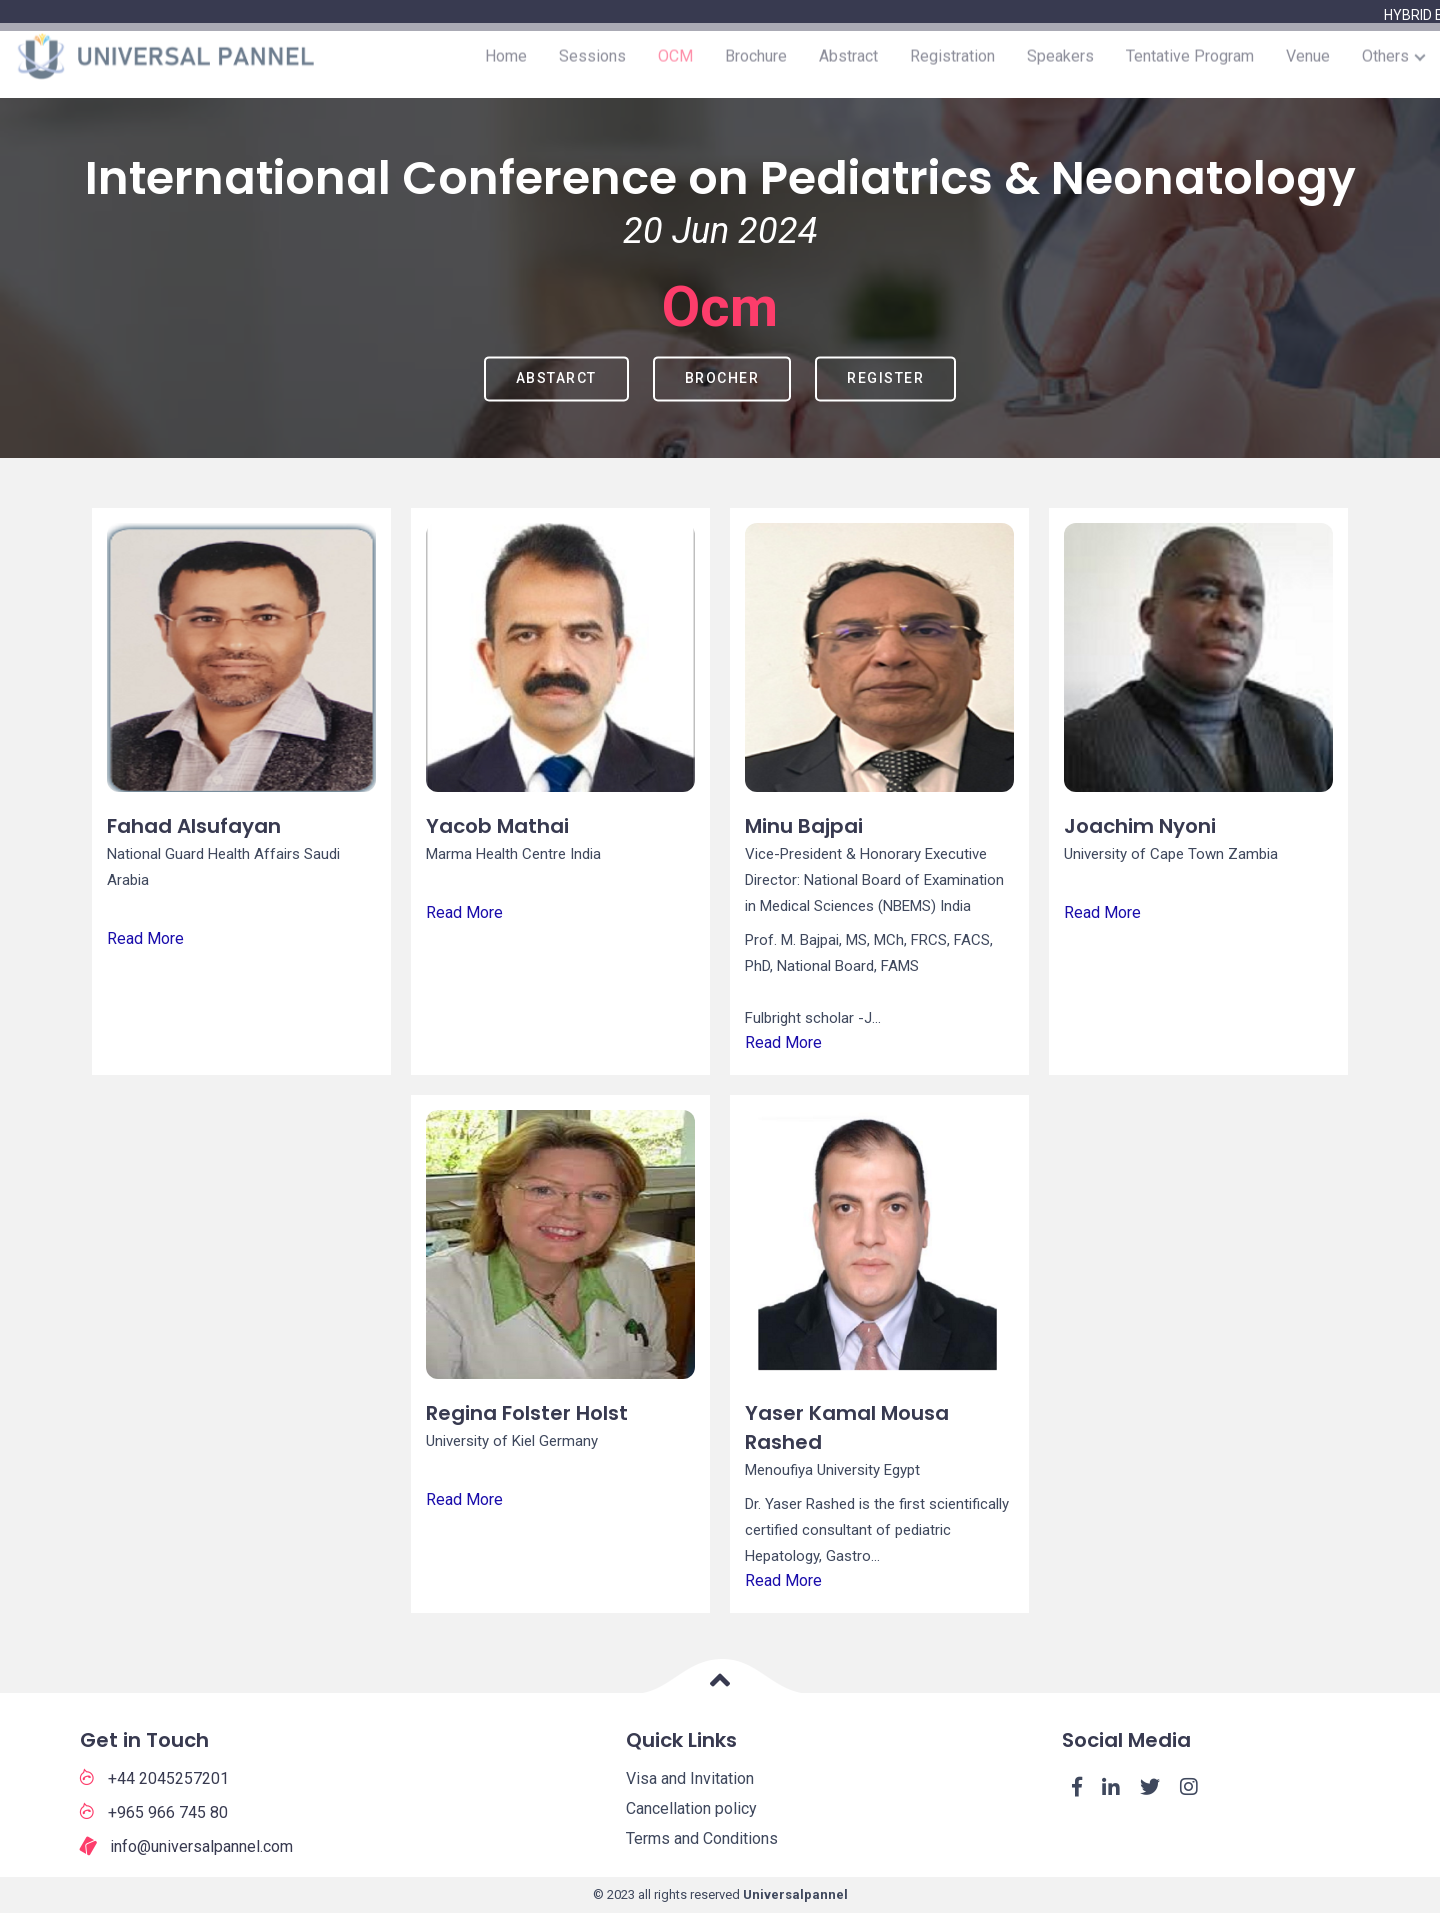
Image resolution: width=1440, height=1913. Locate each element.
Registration (952, 64)
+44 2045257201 (154, 1778)
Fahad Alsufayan (194, 826)
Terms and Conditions (702, 1838)
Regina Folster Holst (527, 1413)
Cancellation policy (691, 1808)
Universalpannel (795, 1894)
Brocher (722, 378)
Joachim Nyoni (1140, 826)
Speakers (1060, 64)
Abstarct (556, 378)
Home (506, 64)
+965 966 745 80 (154, 1812)
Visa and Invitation (690, 1778)
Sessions (592, 64)
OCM (675, 64)
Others (1385, 64)
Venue (1308, 64)
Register (885, 378)
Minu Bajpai (804, 826)
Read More (145, 938)
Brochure (756, 64)
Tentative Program (1190, 64)
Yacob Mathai (497, 826)
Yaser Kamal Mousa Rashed (847, 1427)
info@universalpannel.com (186, 1847)
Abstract (848, 64)
